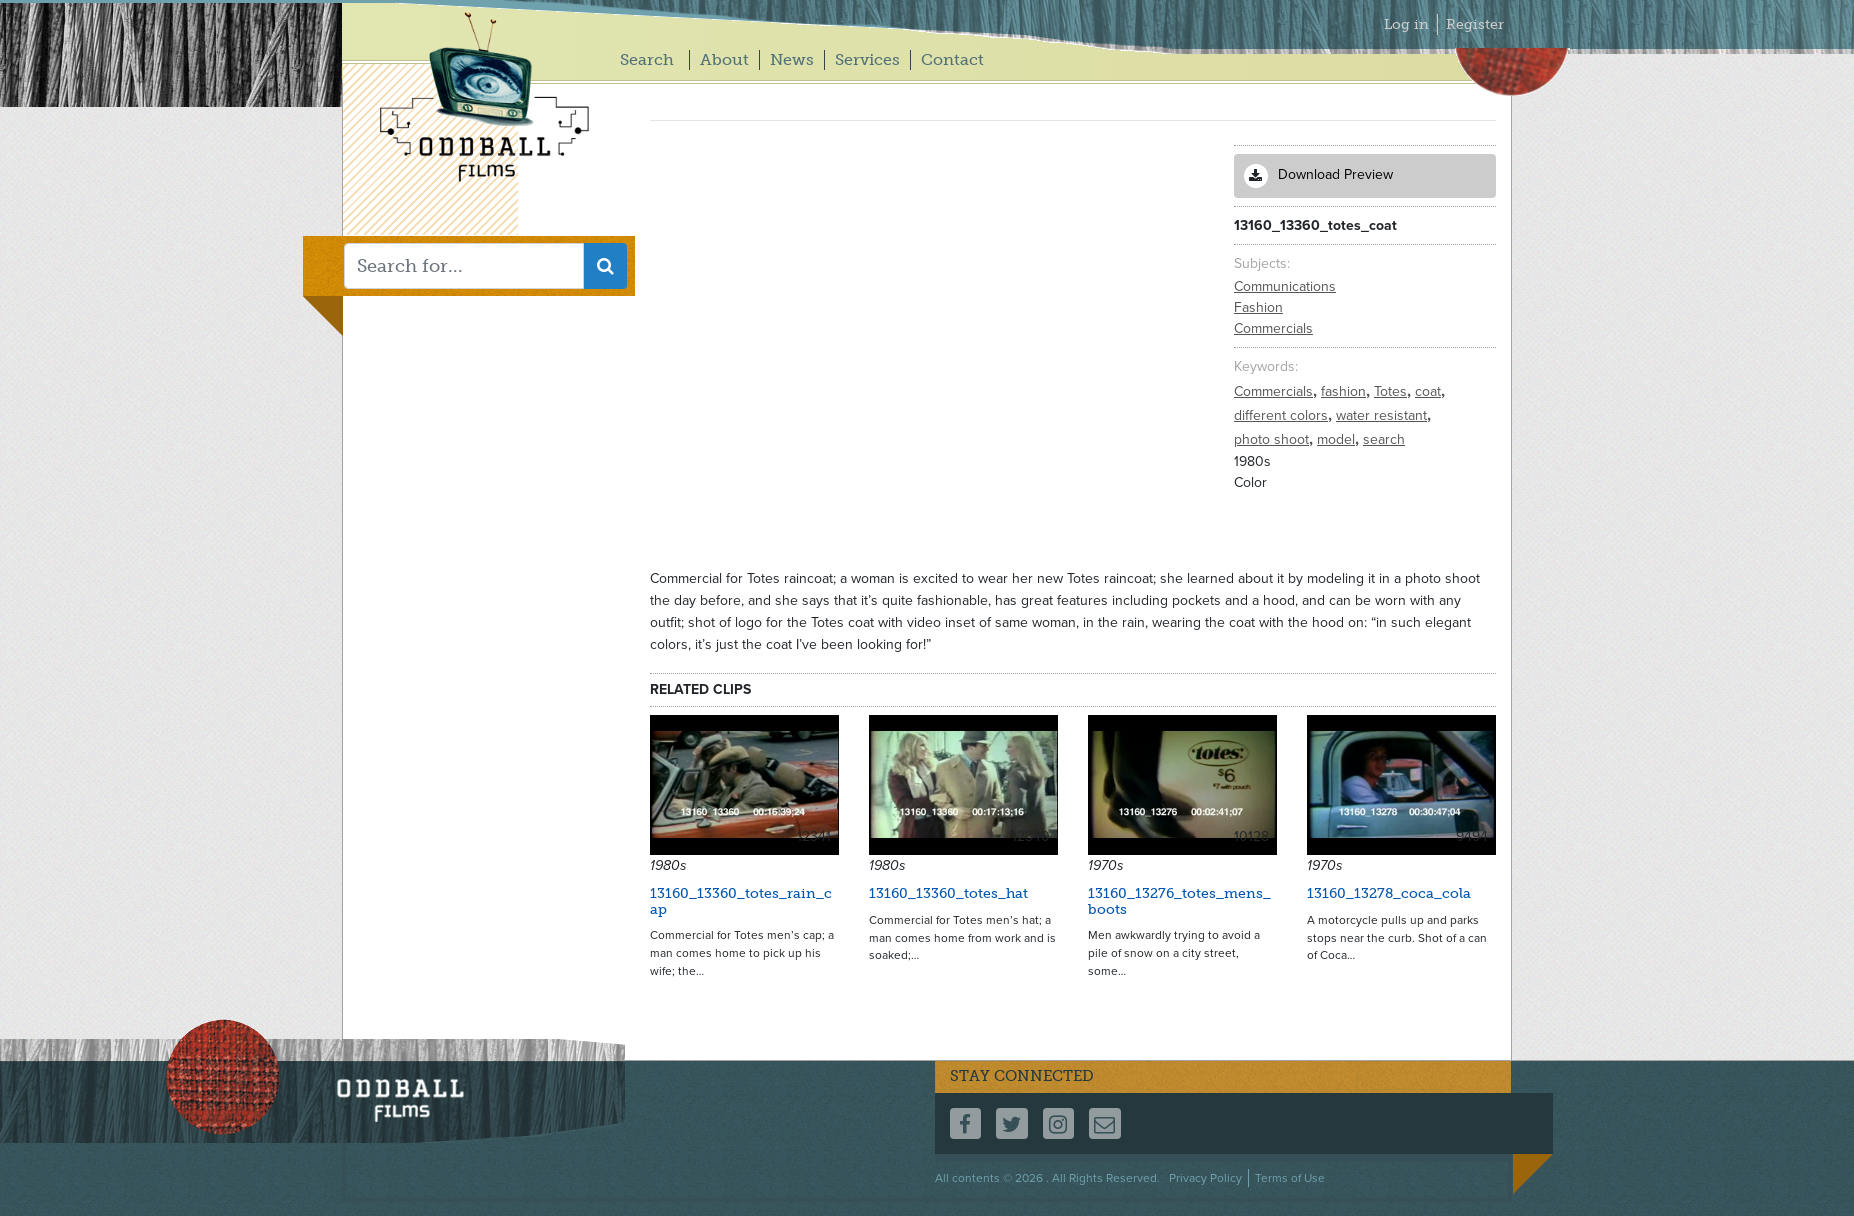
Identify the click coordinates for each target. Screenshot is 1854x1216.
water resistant (1383, 415)
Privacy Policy (1205, 1178)
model (1338, 439)
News (792, 59)
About (724, 59)
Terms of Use (1290, 1178)
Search (647, 59)
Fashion (1258, 307)
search (1384, 439)
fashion (1345, 391)
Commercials (1273, 328)
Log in (1406, 24)
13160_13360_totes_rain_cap (741, 901)
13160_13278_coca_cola (1389, 893)
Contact (952, 59)
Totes (1392, 391)
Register (1475, 24)
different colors (1283, 415)
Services (867, 59)
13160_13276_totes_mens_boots (1179, 901)
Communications (1285, 286)
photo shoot (1273, 439)
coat (1430, 391)
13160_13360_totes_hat (948, 893)
